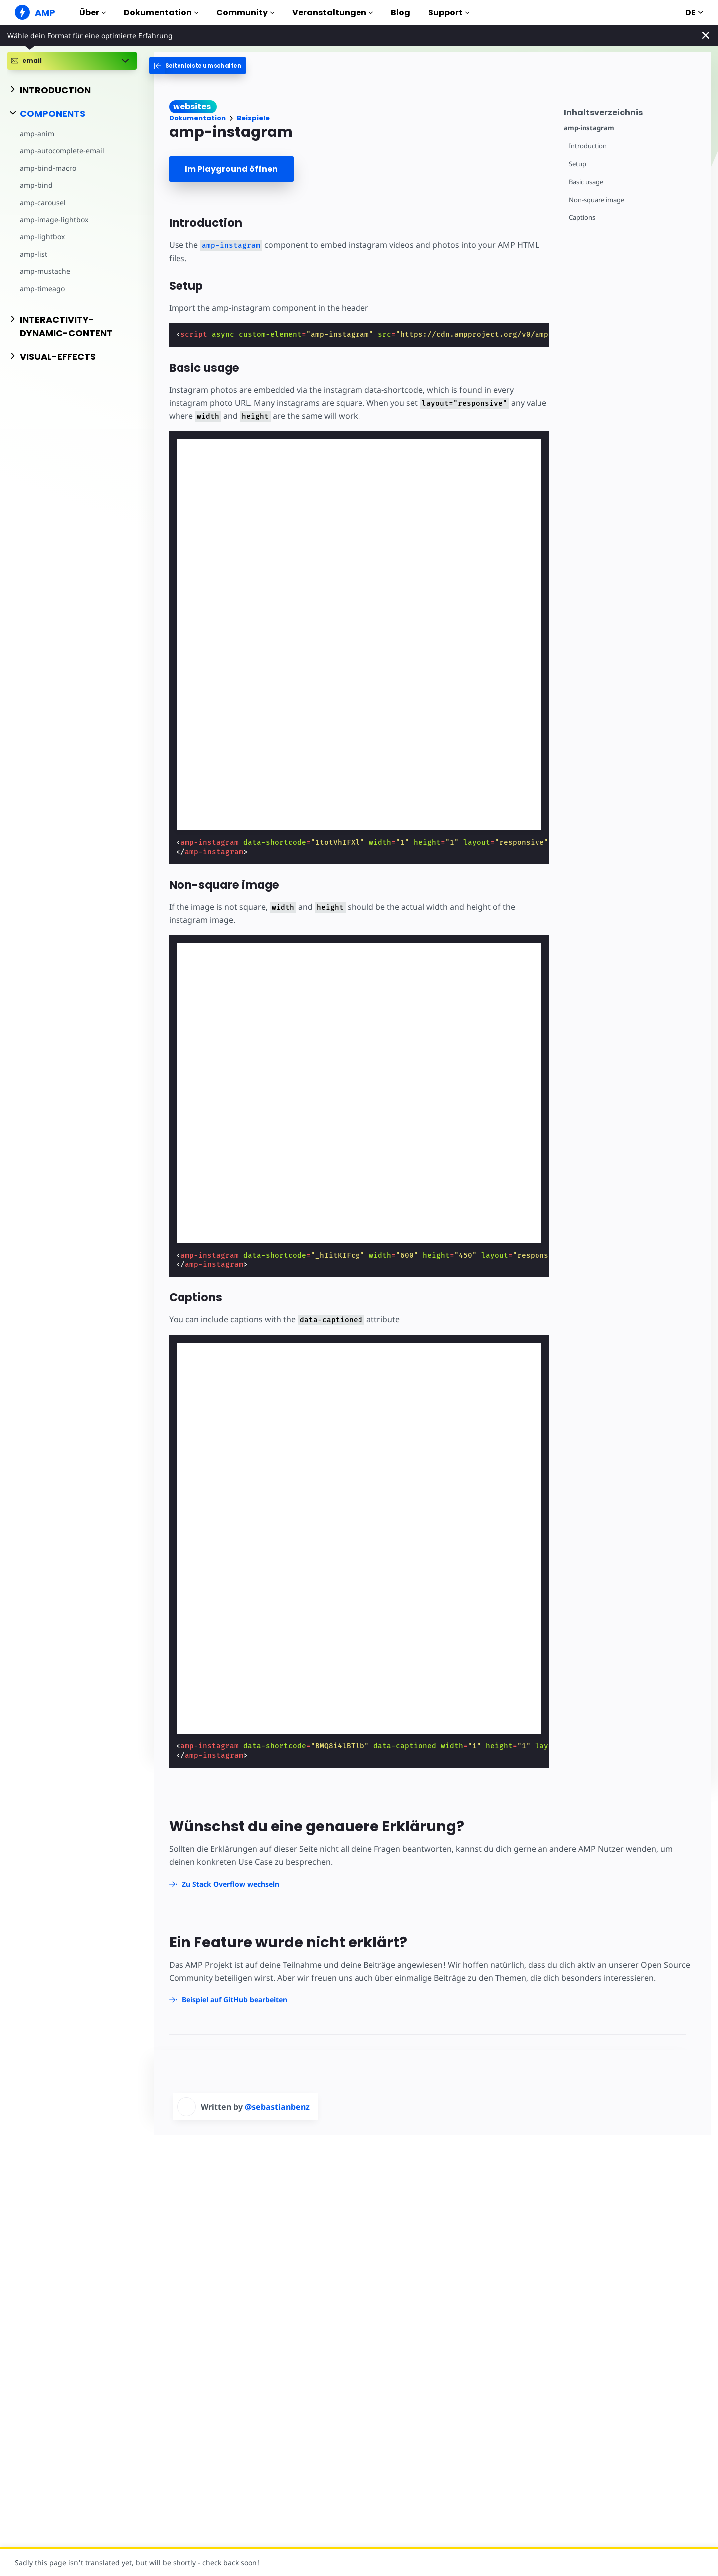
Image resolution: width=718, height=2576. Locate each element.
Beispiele (253, 118)
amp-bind (36, 185)
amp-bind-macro (48, 168)
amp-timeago (42, 288)
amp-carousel (43, 202)
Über (92, 12)
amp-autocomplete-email (62, 150)
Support (448, 12)
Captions (582, 218)
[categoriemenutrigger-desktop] (201, 65)
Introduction (588, 146)
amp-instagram (589, 128)
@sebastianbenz (277, 2106)
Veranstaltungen (332, 12)
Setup (577, 164)
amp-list (33, 254)
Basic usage (586, 182)
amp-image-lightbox (54, 219)
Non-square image (596, 200)
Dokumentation (161, 12)
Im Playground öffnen (231, 169)
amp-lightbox (42, 236)
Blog (400, 12)
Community (245, 12)
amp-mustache (45, 271)
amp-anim (37, 133)
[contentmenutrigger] (632, 111)
